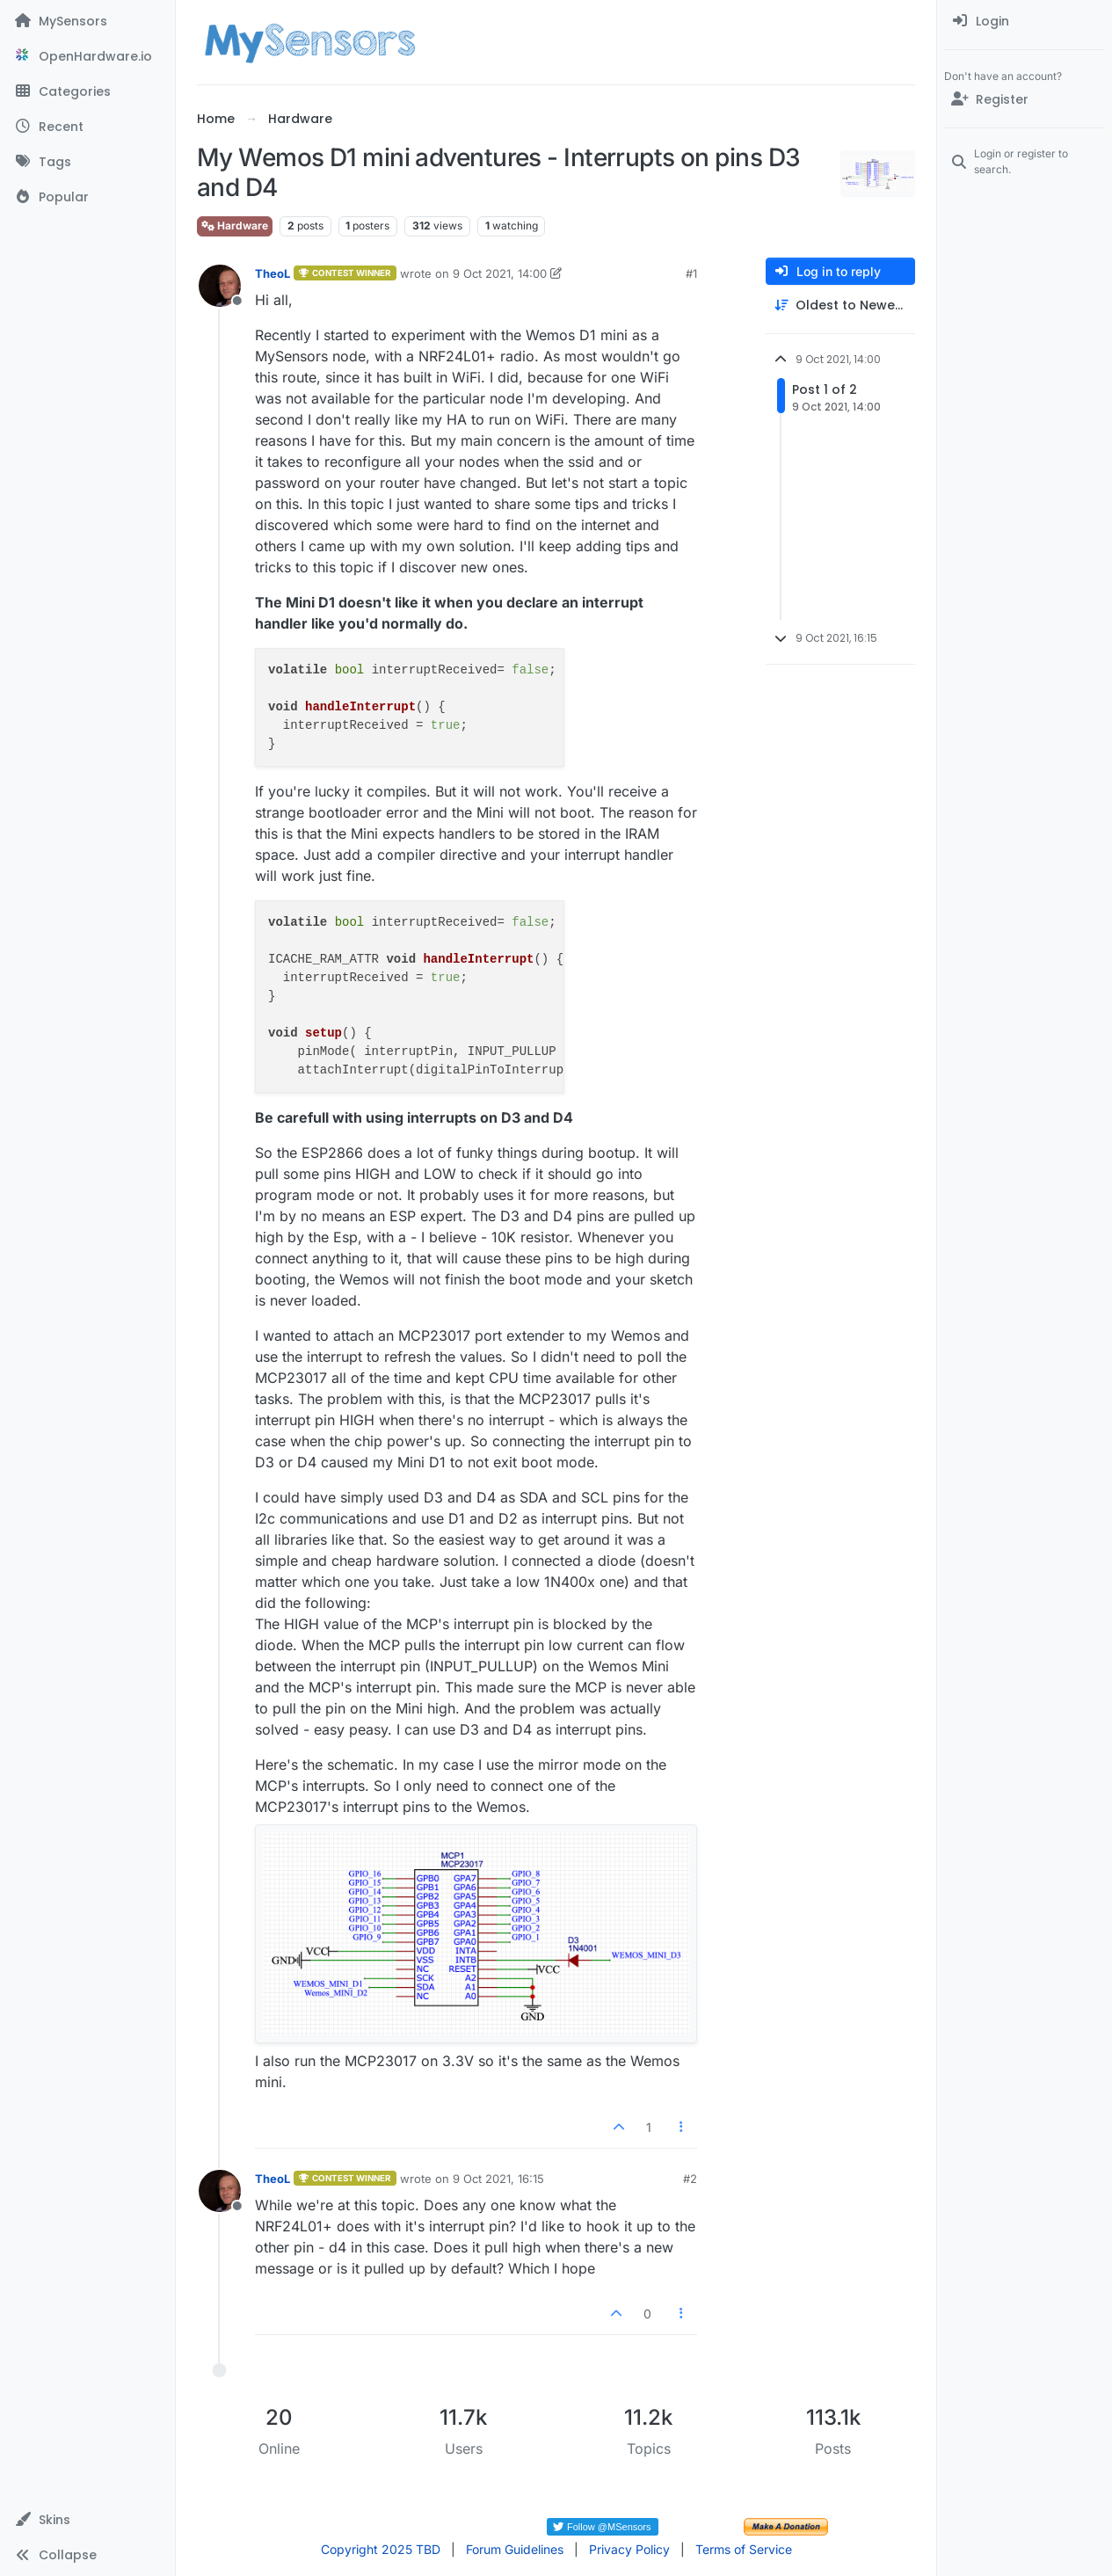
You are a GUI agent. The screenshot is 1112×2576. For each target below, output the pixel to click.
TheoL (272, 273)
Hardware (234, 225)
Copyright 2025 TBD (380, 2549)
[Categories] (87, 91)
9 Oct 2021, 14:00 (500, 273)
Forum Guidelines (514, 2549)
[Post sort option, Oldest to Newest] (840, 305)
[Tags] (87, 162)
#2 (690, 2179)
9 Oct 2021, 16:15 (498, 2179)
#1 (691, 273)
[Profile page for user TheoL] (220, 286)
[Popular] (87, 197)
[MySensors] (87, 21)
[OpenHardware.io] (87, 56)
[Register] (1024, 99)
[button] (87, 2520)
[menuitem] (1024, 21)
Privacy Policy (629, 2549)
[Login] (1024, 21)
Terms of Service (743, 2549)
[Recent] (87, 127)
